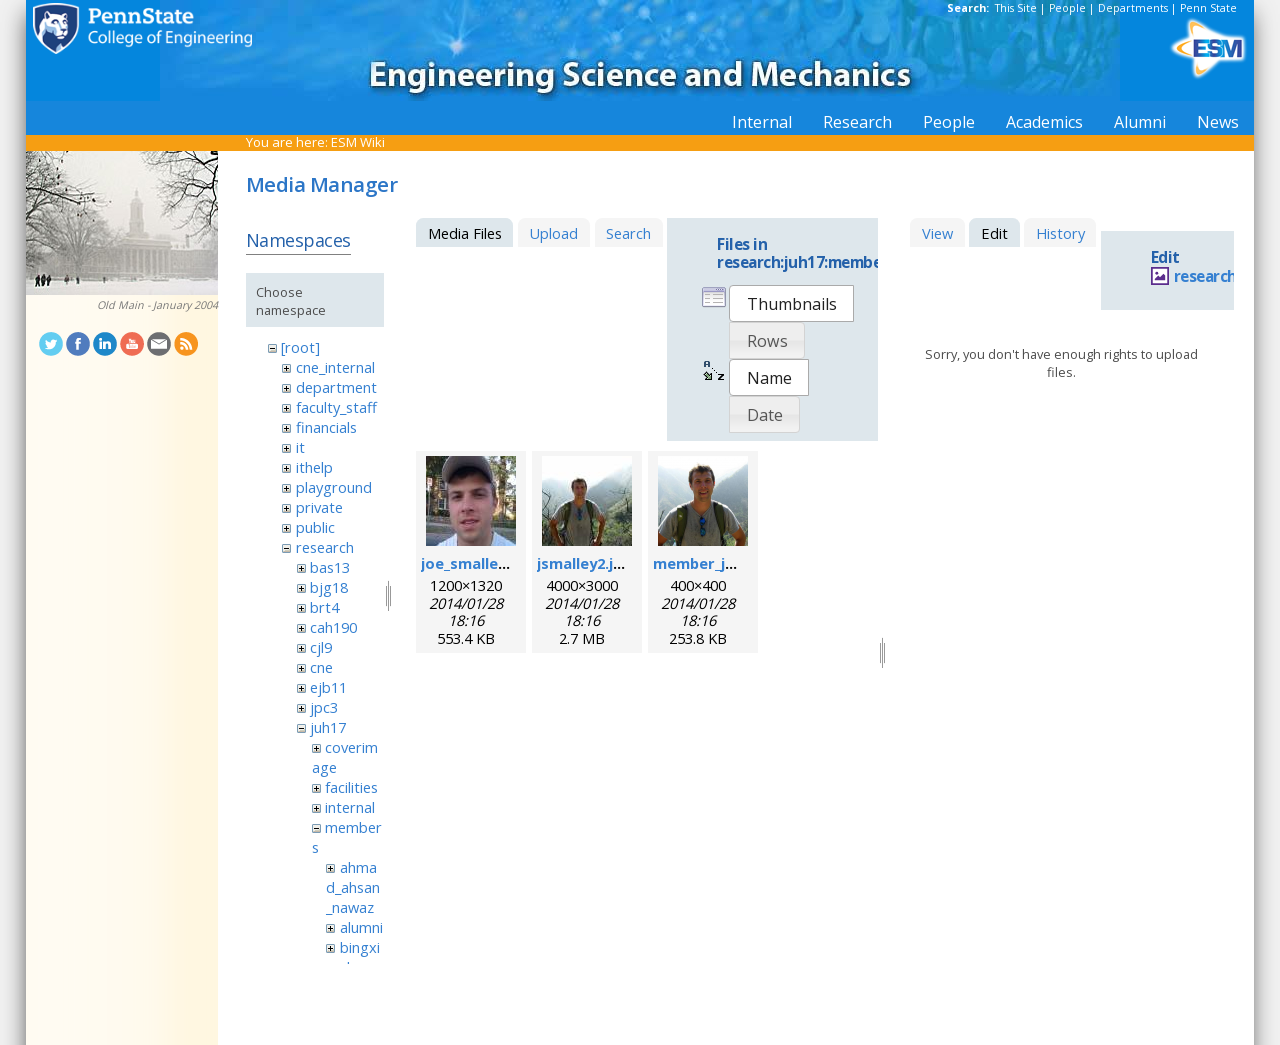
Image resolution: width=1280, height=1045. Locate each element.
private (319, 507)
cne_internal (335, 367)
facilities (351, 787)
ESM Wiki (358, 142)
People (1067, 8)
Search (628, 233)
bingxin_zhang (353, 957)
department (336, 387)
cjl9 (321, 647)
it (300, 447)
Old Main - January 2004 (157, 305)
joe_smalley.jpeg (481, 563)
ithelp (314, 467)
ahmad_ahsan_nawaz (353, 887)
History (1060, 233)
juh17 (328, 727)
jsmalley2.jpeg (589, 563)
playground (334, 487)
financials (326, 427)
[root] (300, 347)
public (315, 527)
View (937, 233)
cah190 (333, 627)
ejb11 (328, 687)
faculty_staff (336, 407)
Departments (1133, 8)
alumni (361, 927)
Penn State (1208, 8)
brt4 (324, 607)
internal (350, 807)
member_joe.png (714, 563)
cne (321, 667)
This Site (1016, 8)
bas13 (330, 567)
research (325, 547)
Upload (553, 233)
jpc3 (324, 707)
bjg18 (329, 587)
